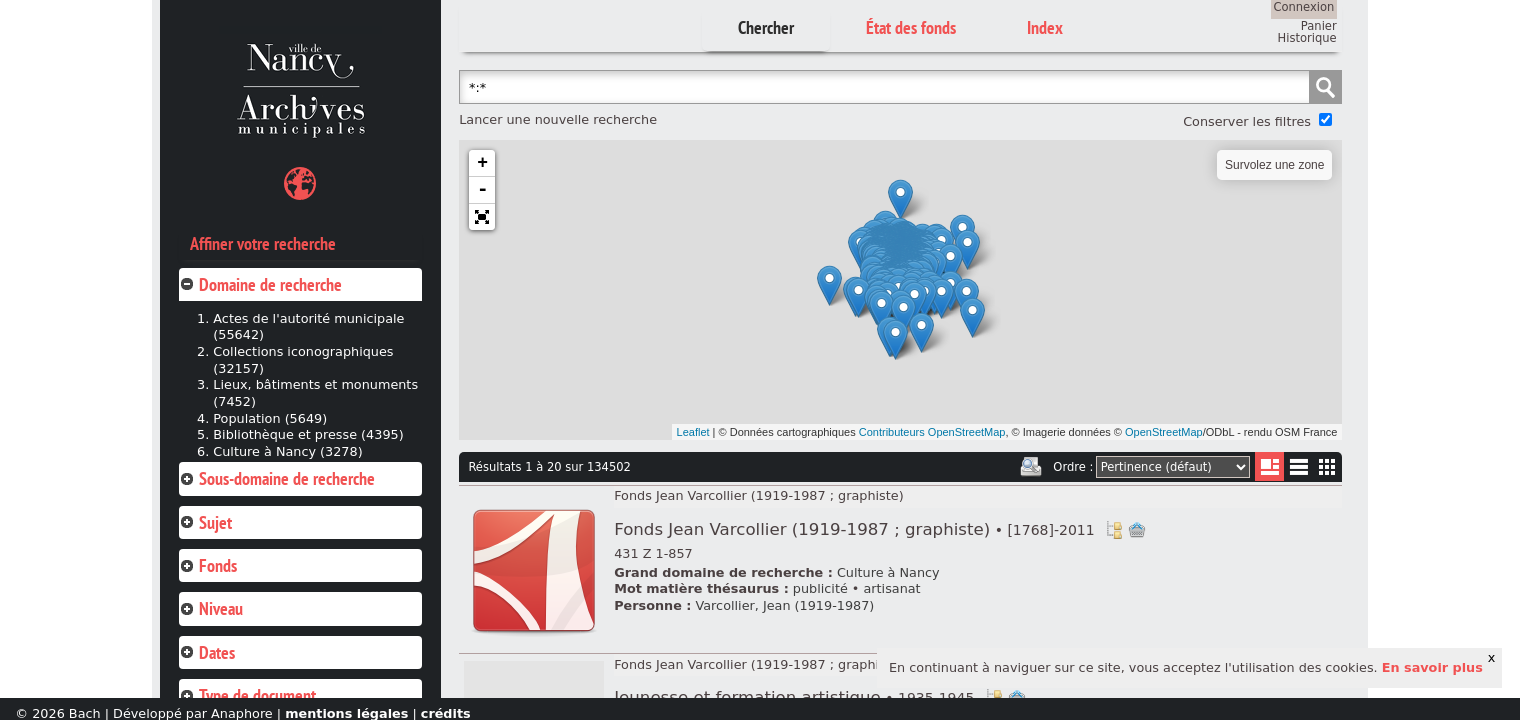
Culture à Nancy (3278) (287, 451)
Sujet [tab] (205, 522)
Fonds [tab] (208, 565)
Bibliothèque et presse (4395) (308, 434)
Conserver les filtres (1247, 121)
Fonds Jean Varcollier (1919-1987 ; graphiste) (758, 495)
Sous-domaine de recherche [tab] (277, 478)
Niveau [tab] (211, 608)
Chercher (766, 27)
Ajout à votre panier (1137, 530)
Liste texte (1298, 470)
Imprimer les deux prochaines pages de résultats (1031, 467)
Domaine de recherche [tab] (260, 284)
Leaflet (693, 432)
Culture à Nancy (888, 572)
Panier (1319, 26)
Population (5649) (270, 418)
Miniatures (1327, 466)
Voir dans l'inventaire (1114, 530)
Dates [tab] (207, 652)
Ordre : (1073, 467)
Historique (1307, 38)
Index (1045, 27)
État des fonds (911, 27)
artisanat (891, 588)
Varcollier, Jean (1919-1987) (785, 605)
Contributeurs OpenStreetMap (932, 432)
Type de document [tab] (247, 695)
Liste (1269, 466)
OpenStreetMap (1164, 432)
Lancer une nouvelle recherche (558, 119)
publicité (820, 588)
